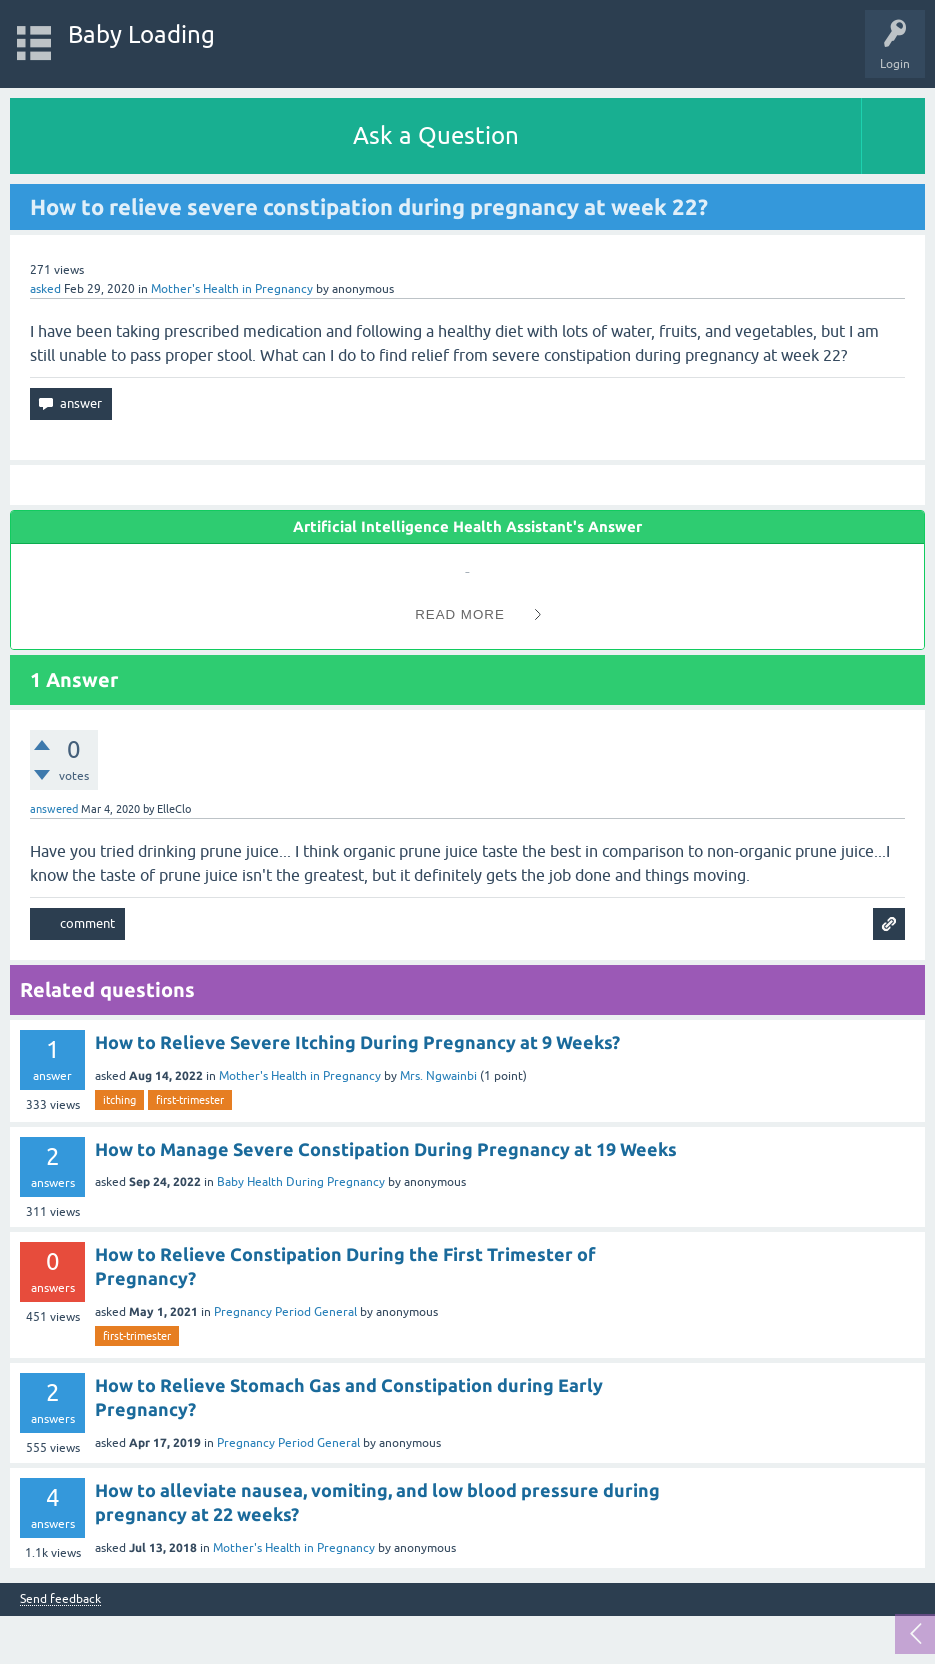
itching (119, 1100)
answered (54, 809)
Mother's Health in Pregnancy (232, 289)
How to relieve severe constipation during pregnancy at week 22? (369, 206)
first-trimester (190, 1100)
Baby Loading (141, 34)
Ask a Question (436, 135)
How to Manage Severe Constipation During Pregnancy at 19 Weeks (386, 1149)
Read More (460, 614)
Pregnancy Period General (285, 1312)
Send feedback (60, 1599)
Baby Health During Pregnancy (301, 1182)
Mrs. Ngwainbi (438, 1076)
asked (45, 289)
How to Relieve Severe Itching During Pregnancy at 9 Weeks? (357, 1042)
